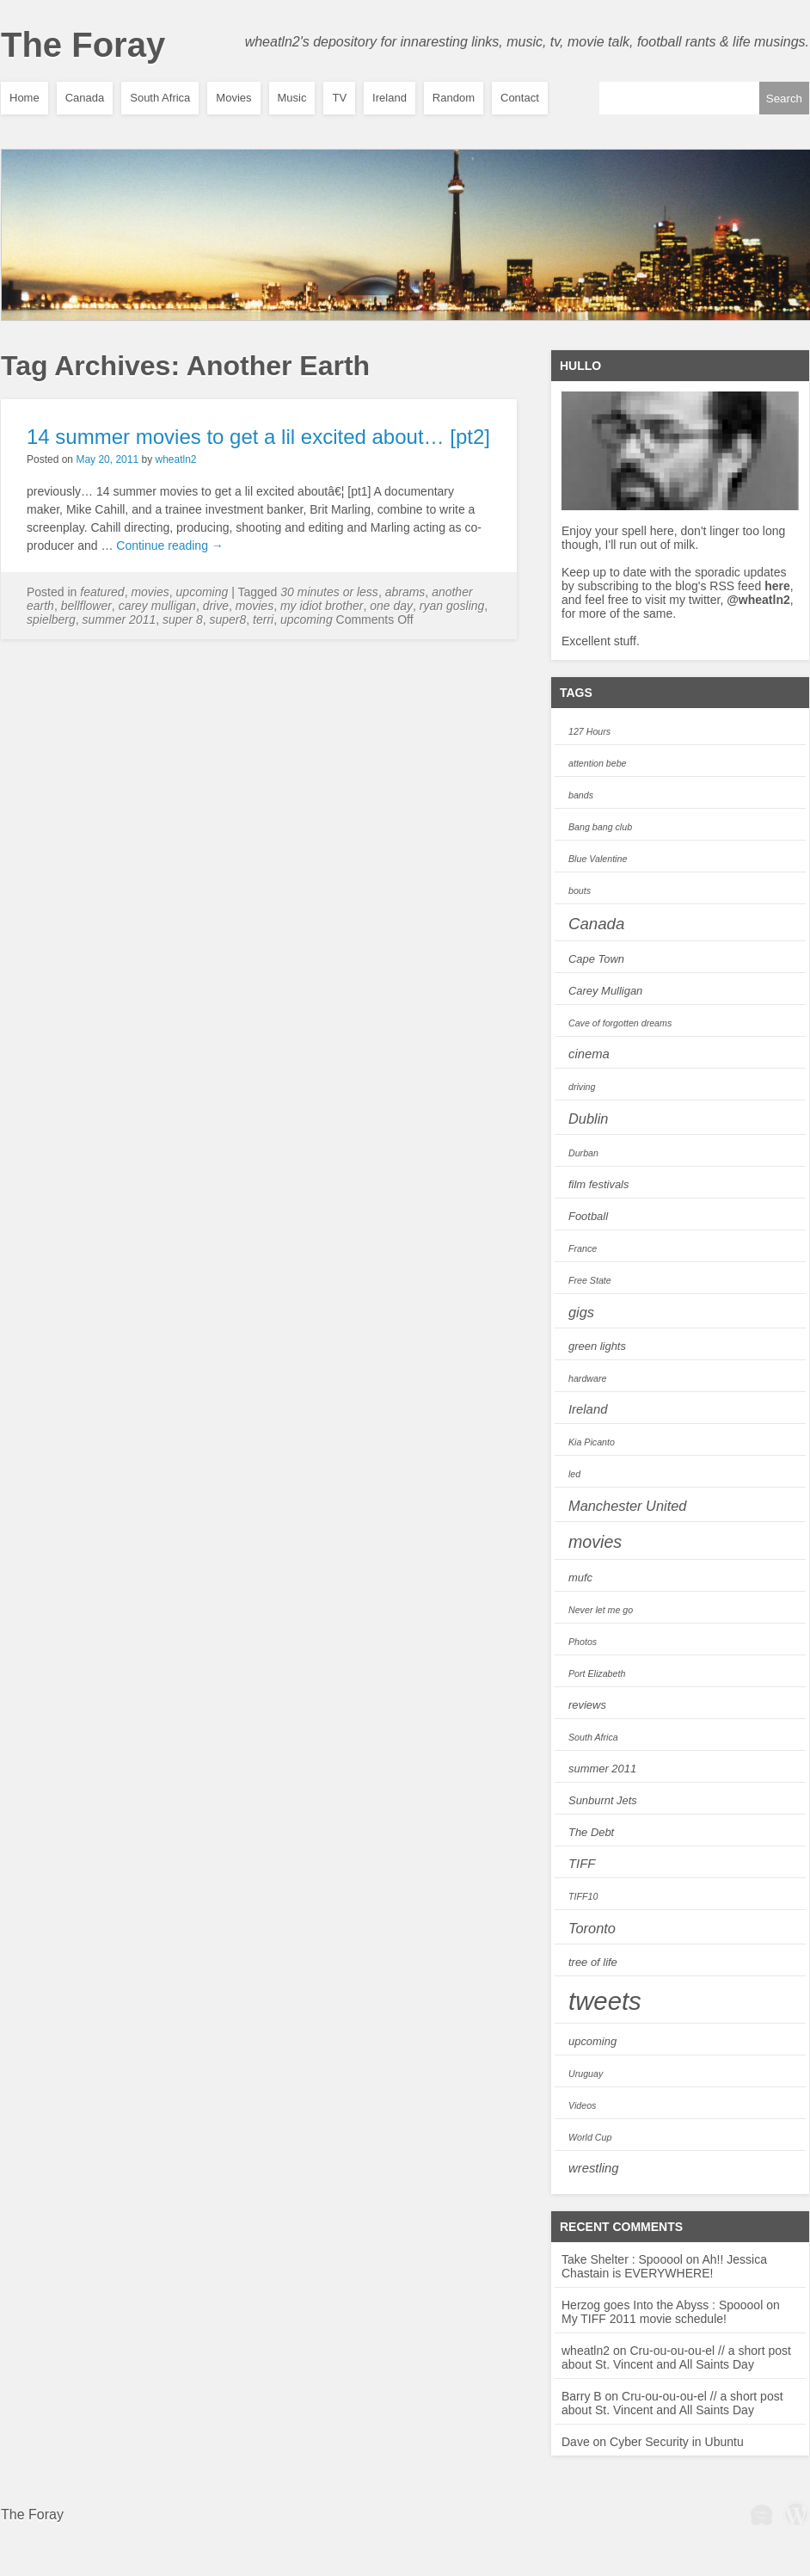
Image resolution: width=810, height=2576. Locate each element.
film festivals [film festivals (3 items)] (598, 1184)
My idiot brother (321, 606)
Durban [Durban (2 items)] (583, 1153)
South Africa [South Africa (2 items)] (593, 1737)
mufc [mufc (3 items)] (580, 1577)
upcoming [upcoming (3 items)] (592, 2041)
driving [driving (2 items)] (581, 1087)
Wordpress (796, 2513)
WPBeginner (762, 2513)
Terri (263, 619)
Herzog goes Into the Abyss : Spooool (662, 2305)
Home (24, 97)
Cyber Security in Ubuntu (677, 2442)
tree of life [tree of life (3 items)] (592, 1962)
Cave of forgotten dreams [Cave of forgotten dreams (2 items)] (620, 1023)
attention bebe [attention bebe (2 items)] (597, 763)
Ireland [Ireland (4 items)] (587, 1409)
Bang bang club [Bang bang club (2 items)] (600, 827)
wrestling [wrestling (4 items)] (593, 2168)
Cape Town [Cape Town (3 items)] (596, 958)
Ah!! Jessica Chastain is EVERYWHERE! (664, 2266)
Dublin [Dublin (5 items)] (588, 1118)
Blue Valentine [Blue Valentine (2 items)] (597, 859)
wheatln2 (175, 459)
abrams (405, 592)
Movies (233, 97)
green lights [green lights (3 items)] (597, 1346)
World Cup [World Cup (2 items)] (589, 2137)
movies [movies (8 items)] (595, 1541)
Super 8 (183, 619)
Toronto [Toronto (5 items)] (592, 1928)
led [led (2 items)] (574, 1474)
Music (292, 97)
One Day (391, 606)
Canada (85, 97)
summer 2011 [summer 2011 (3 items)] (602, 1768)
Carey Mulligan (157, 606)
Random (454, 97)
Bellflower (86, 606)
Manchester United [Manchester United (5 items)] (627, 1505)
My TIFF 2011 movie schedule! (644, 2319)
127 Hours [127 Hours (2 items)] (589, 731)
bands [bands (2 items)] (580, 795)
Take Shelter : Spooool (622, 2259)
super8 (227, 619)
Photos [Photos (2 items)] (582, 1641)
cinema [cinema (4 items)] (589, 1054)
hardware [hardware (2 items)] (587, 1378)
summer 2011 (119, 619)
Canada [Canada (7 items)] (596, 924)
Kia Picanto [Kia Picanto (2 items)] (591, 1442)
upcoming (306, 619)
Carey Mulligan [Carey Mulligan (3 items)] (605, 990)
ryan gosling (452, 606)
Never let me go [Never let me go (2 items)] (600, 1610)
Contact (519, 97)
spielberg (51, 619)
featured (102, 592)
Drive (216, 606)
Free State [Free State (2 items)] (589, 1280)
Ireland (389, 97)
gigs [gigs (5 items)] (581, 1312)
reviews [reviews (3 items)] (587, 1704)
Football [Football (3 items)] (588, 1216)
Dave (575, 2442)
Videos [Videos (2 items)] (582, 2105)
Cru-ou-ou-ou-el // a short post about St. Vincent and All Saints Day (676, 2357)
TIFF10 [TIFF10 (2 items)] (583, 1896)
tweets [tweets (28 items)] (604, 2001)
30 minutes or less (329, 592)
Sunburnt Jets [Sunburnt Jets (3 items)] (602, 1800)
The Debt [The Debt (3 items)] (591, 1832)
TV (339, 97)
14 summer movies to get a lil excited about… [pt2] (258, 436)
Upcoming (202, 592)
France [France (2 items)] (582, 1248)
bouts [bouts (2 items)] (579, 890)
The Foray (83, 45)
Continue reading (170, 545)
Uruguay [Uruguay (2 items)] (585, 2073)
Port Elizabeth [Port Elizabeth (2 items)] (596, 1673)
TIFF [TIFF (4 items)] (581, 1863)
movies (254, 606)
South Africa (160, 97)
